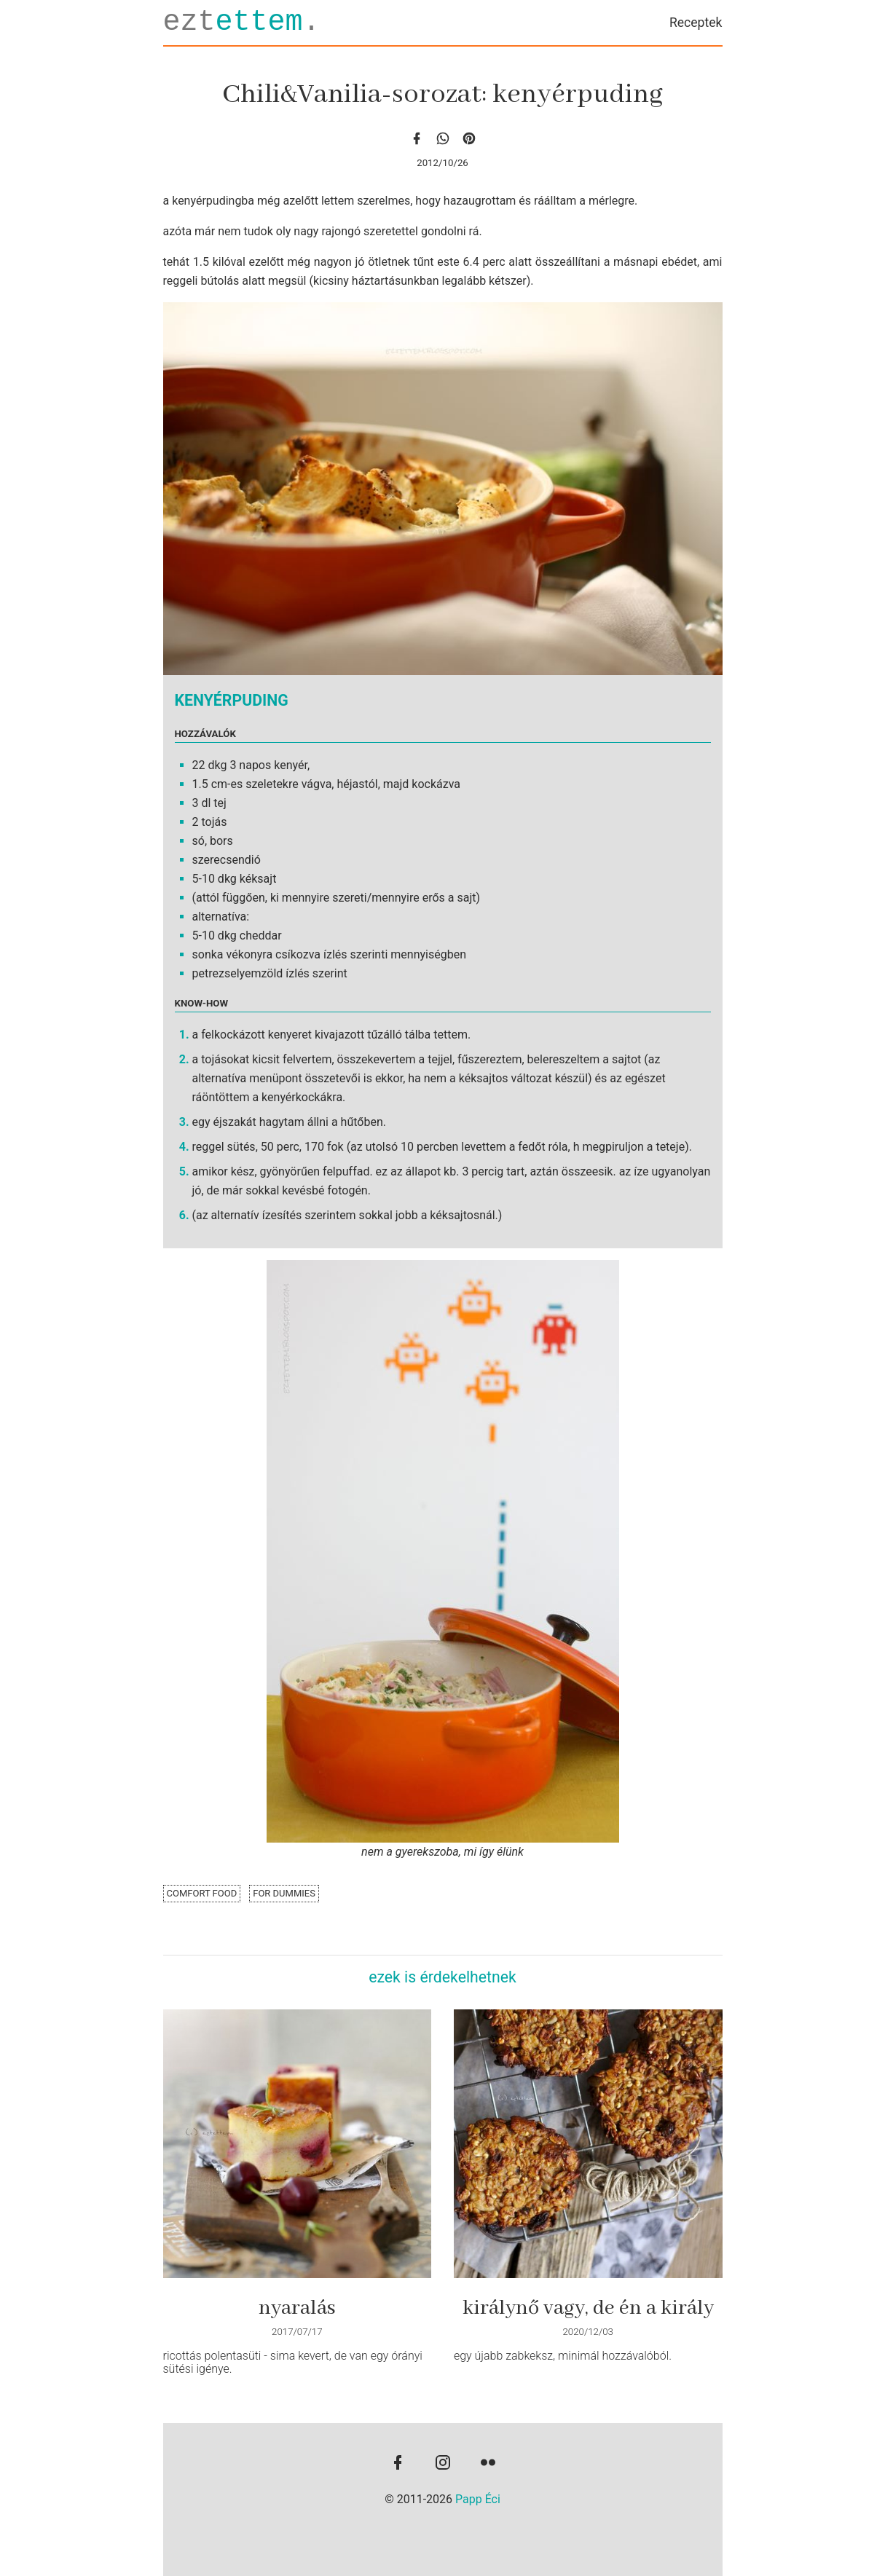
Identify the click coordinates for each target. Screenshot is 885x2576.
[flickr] (488, 2463)
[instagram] (442, 2463)
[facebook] (416, 138)
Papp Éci (477, 2499)
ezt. (241, 22)
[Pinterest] (469, 138)
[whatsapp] (443, 138)
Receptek (696, 22)
